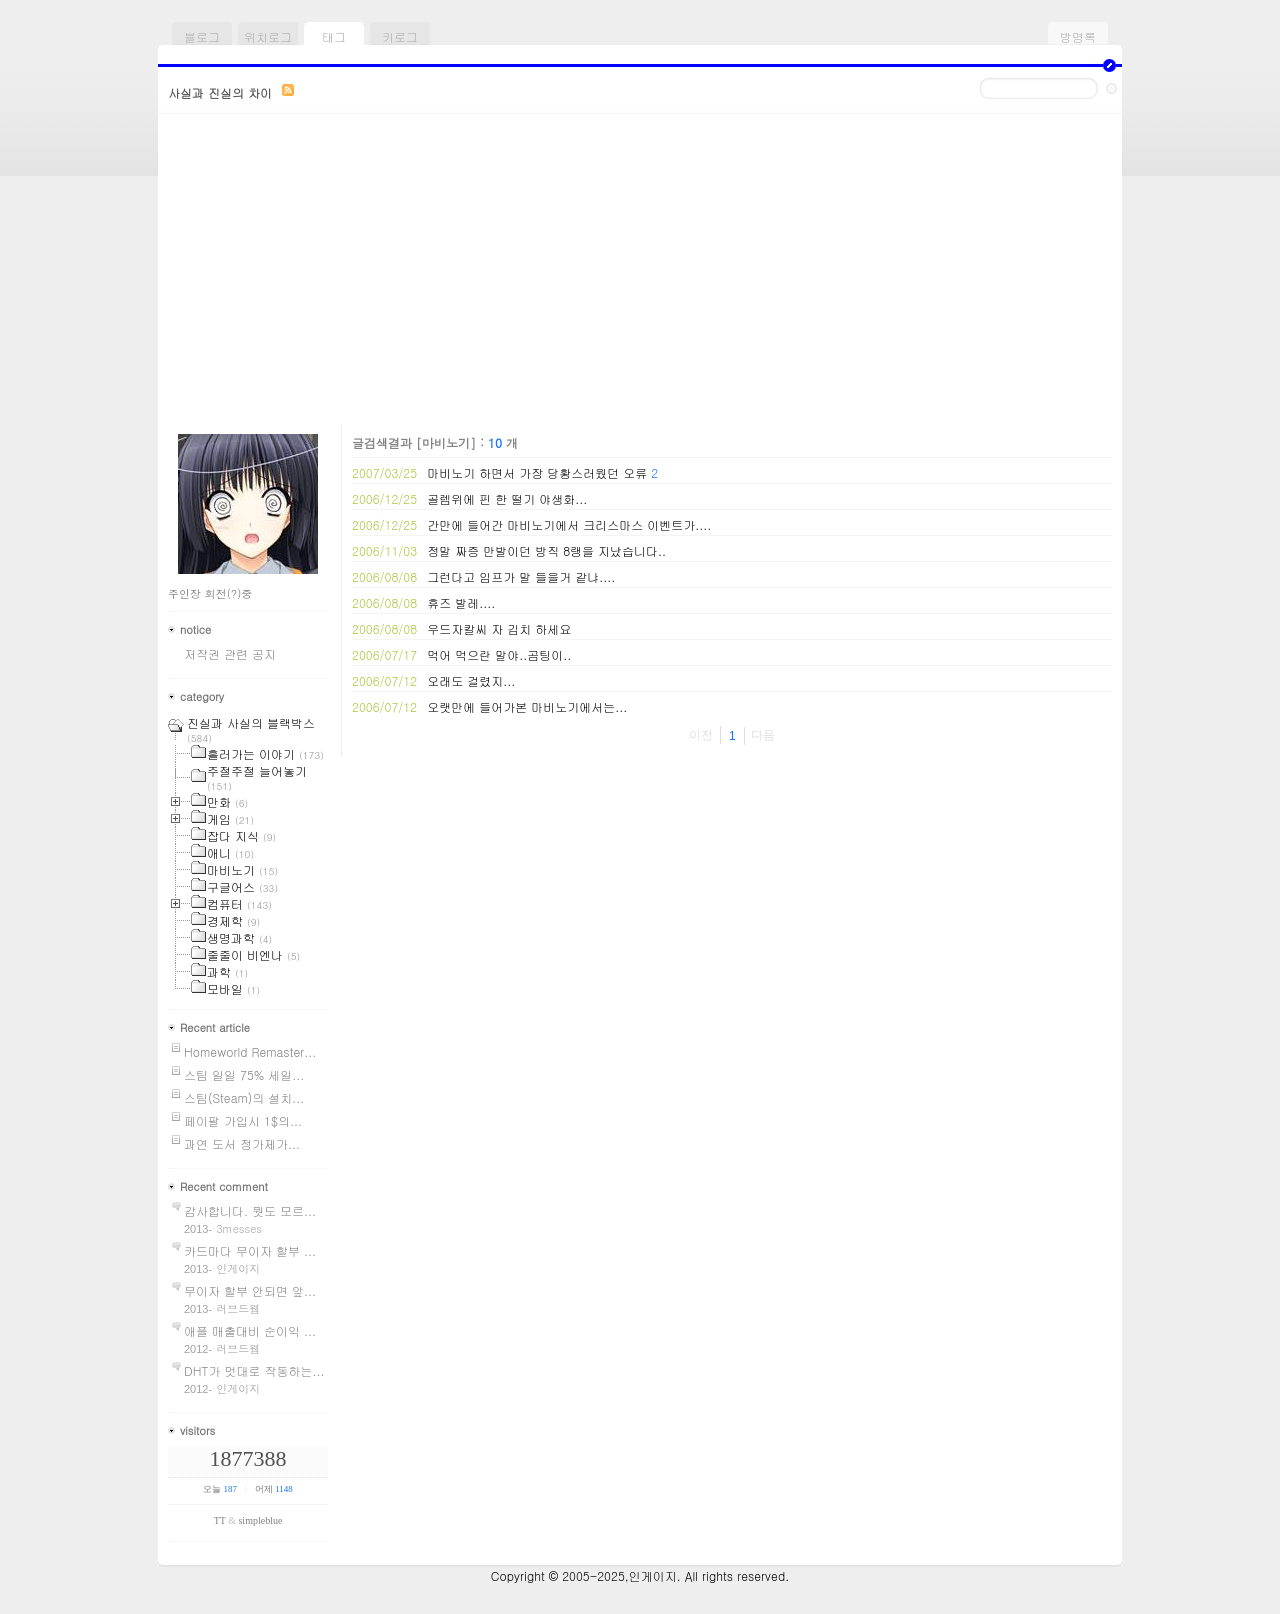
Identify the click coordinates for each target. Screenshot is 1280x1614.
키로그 (400, 36)
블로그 (202, 36)
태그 (334, 36)
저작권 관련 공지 (230, 653)
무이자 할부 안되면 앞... (250, 1290)
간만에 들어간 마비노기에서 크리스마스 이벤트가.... (569, 524)
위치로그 (268, 36)
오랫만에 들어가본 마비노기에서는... (527, 706)
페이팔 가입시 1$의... (243, 1120)
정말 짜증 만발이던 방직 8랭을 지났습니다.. (546, 550)
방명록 (1078, 36)
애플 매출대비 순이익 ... (250, 1330)
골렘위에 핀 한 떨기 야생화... (507, 498)
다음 (763, 735)
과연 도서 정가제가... (242, 1143)
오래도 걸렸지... (471, 680)
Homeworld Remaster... (250, 1051)
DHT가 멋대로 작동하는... (254, 1370)
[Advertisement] (640, 274)
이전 (701, 735)
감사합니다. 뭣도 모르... (250, 1210)
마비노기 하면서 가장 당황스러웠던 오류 (537, 472)
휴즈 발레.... (461, 602)
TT (220, 1520)
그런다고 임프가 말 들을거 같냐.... (521, 576)
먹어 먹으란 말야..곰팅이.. (499, 654)
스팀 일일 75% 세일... (244, 1074)
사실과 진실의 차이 (220, 92)
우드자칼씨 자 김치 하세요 (499, 628)
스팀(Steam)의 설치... (244, 1097)
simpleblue (260, 1520)
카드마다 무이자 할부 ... (250, 1250)
